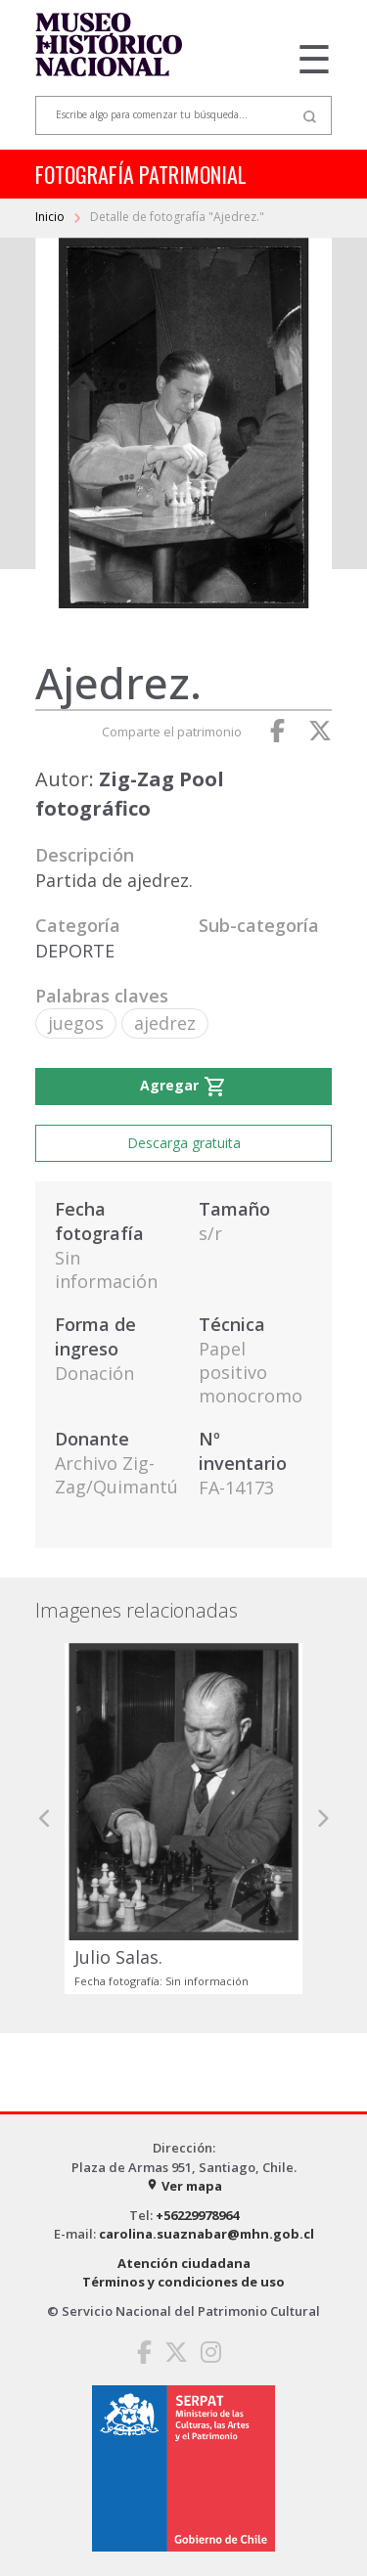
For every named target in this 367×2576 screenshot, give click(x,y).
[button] (45, 1818)
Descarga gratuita (184, 1142)
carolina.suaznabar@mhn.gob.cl (206, 2234)
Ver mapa (184, 2186)
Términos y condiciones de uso (183, 2281)
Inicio (51, 216)
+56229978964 (197, 2215)
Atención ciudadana (184, 2263)
